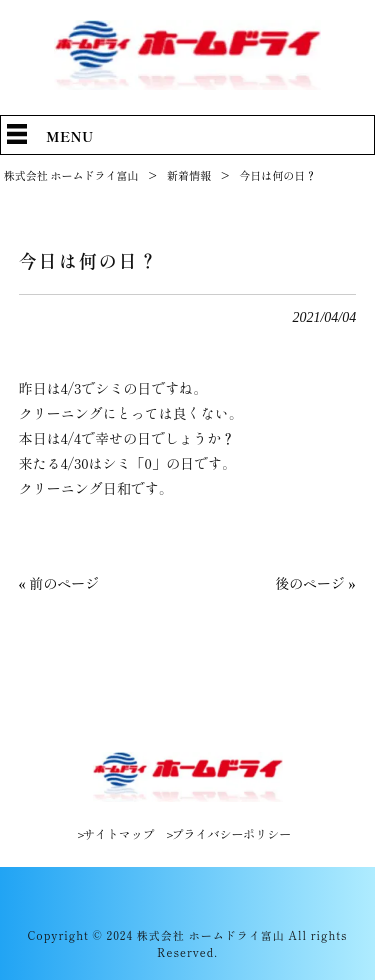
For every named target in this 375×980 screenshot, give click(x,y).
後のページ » (315, 583)
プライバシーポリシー (231, 834)
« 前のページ (59, 583)
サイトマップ (119, 834)
